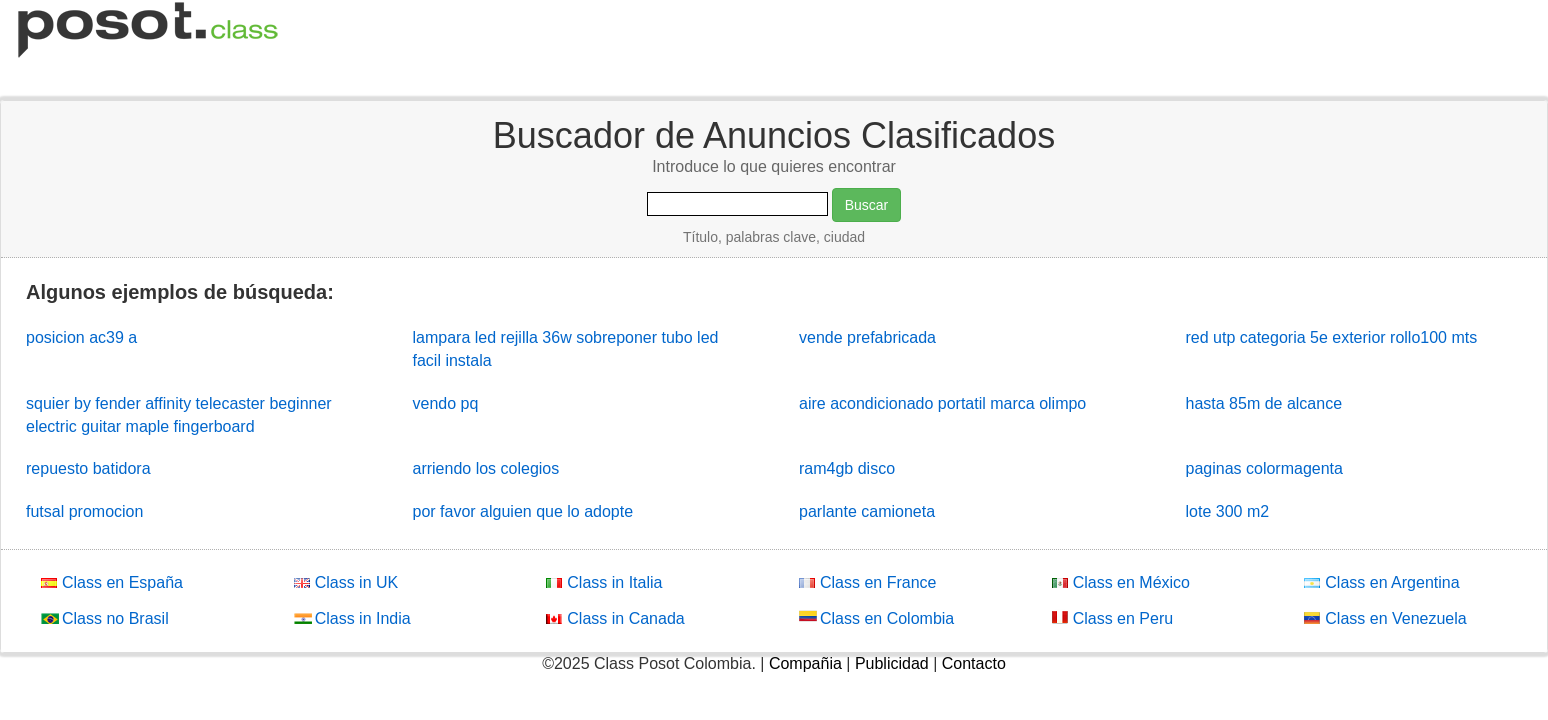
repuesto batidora (88, 468)
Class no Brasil (105, 617)
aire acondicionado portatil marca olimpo (942, 403)
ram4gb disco (847, 468)
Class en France (868, 581)
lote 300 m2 (1228, 511)
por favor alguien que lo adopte (523, 511)
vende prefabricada (867, 337)
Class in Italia (604, 581)
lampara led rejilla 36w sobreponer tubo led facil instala (566, 349)
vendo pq (446, 403)
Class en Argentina (1381, 581)
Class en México (1121, 581)
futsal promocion (84, 511)
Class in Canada (615, 617)
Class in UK (346, 581)
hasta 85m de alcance (1264, 403)
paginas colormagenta (1264, 468)
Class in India (352, 617)
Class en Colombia (876, 617)
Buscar (867, 205)
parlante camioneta (867, 511)
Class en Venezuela (1385, 617)
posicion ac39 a (81, 337)
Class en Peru (1113, 617)
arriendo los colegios (486, 468)
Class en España (112, 581)
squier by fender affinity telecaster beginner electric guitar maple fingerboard (179, 415)
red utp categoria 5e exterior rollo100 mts (1332, 337)
